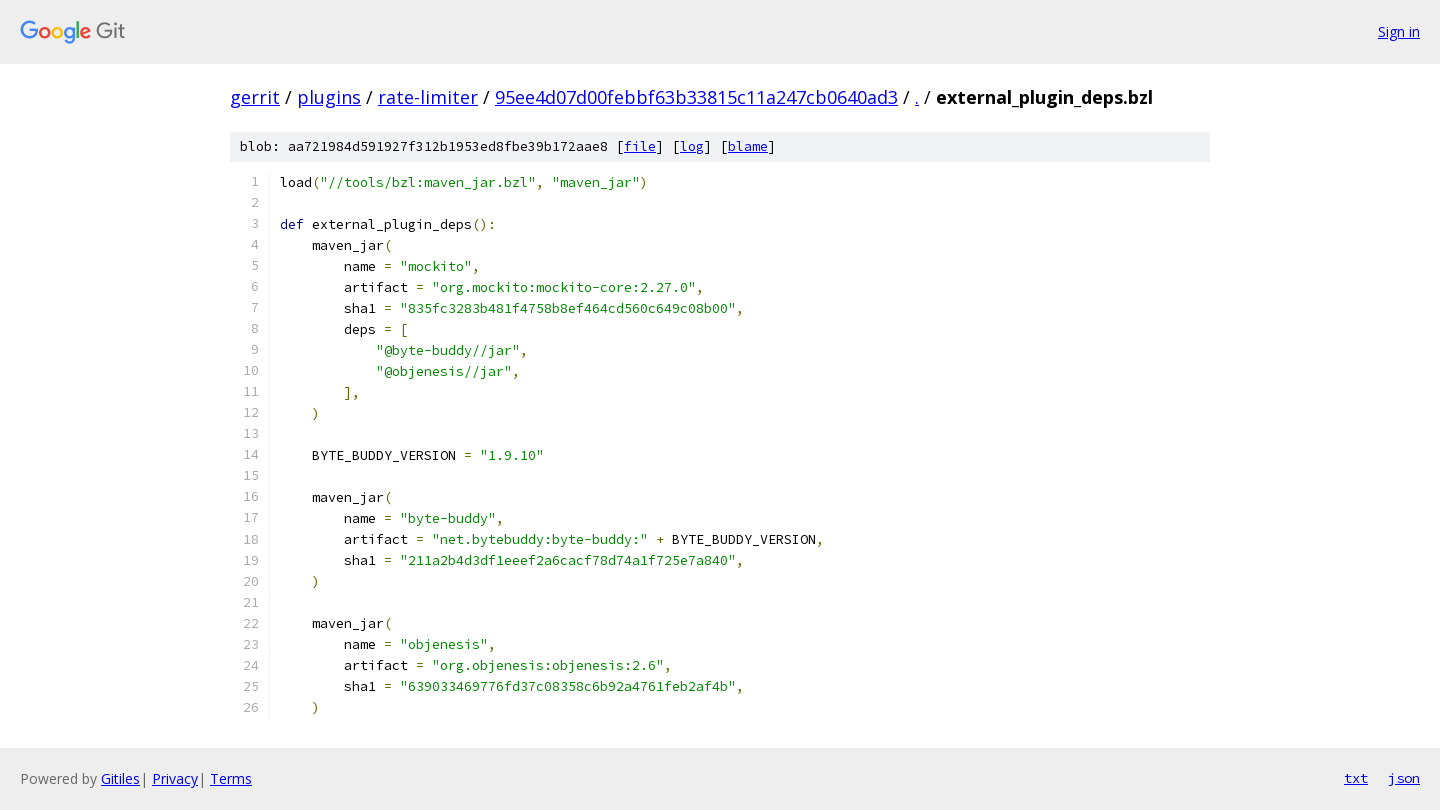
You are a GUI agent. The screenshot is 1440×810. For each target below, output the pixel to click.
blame (748, 146)
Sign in (1399, 31)
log (692, 146)
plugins (329, 97)
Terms (231, 778)
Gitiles (120, 778)
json (1404, 778)
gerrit (255, 97)
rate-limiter (428, 97)
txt (1356, 778)
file (640, 146)
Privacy (175, 778)
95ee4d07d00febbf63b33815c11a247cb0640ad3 (696, 97)
